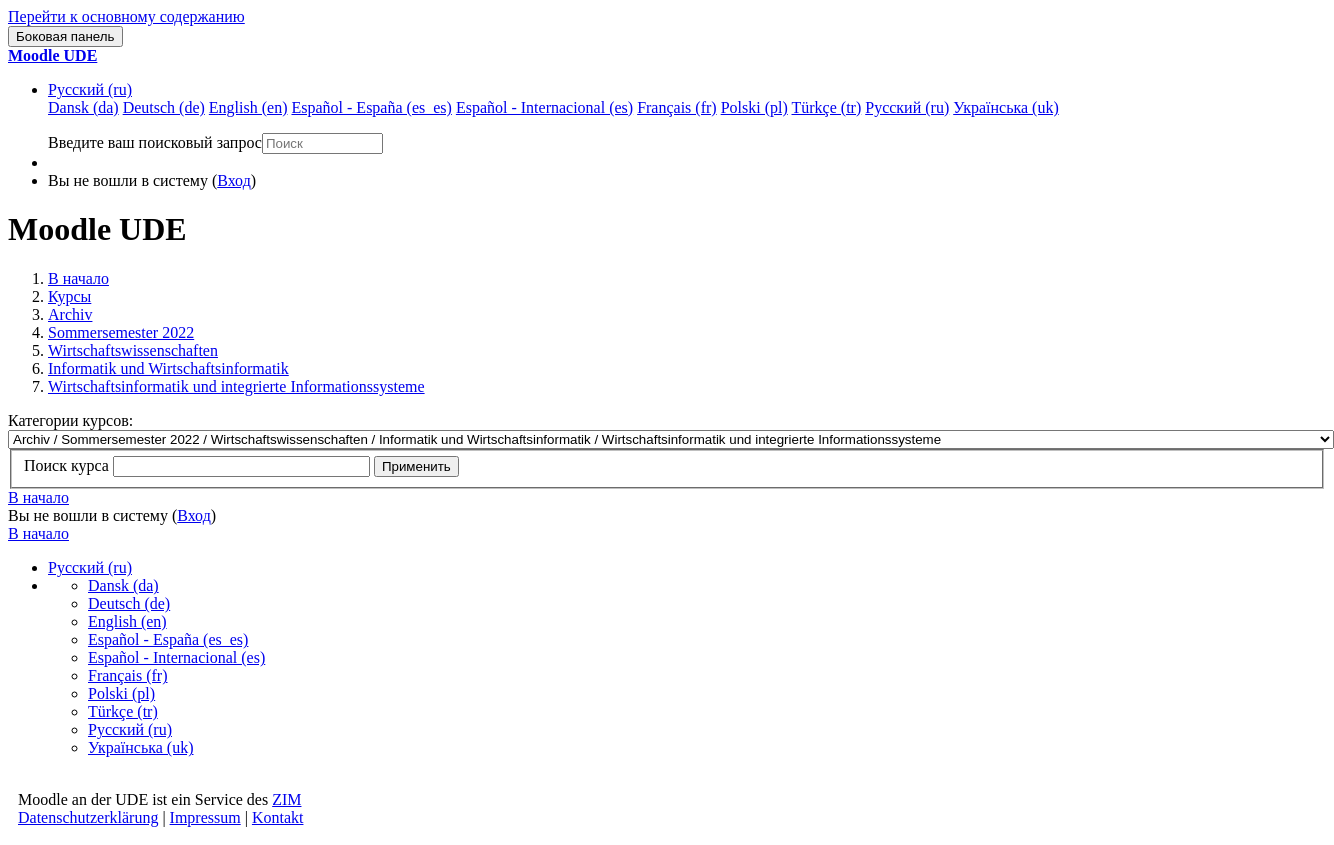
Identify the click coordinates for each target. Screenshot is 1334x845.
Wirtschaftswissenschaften (133, 350)
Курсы (69, 296)
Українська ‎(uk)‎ (141, 747)
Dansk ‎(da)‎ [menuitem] (83, 107)
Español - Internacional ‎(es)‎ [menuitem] (544, 107)
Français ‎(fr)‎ (128, 675)
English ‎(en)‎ (127, 621)
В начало (78, 278)
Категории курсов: (70, 420)
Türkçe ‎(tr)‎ (123, 711)
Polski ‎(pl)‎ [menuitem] (754, 107)
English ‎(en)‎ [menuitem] (248, 107)
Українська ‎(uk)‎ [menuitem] (1006, 107)
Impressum (205, 817)
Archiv (70, 314)
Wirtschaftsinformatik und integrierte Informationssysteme (236, 386)
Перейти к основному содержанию (126, 16)
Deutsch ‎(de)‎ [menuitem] (164, 107)
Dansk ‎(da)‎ (123, 585)
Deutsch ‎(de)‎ (129, 603)
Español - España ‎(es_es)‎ (168, 639)
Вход (234, 180)
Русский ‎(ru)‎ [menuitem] (907, 107)
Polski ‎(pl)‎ (121, 693)
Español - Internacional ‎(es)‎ (176, 657)
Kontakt (278, 817)
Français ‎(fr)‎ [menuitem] (677, 107)
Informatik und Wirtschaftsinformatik (168, 368)
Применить (416, 466)
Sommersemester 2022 (121, 332)
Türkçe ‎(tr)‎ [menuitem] (827, 107)
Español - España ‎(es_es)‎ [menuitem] (371, 107)
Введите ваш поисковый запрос (155, 142)
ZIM (286, 799)
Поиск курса (66, 465)
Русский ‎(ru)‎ (90, 89)
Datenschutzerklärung (88, 817)
